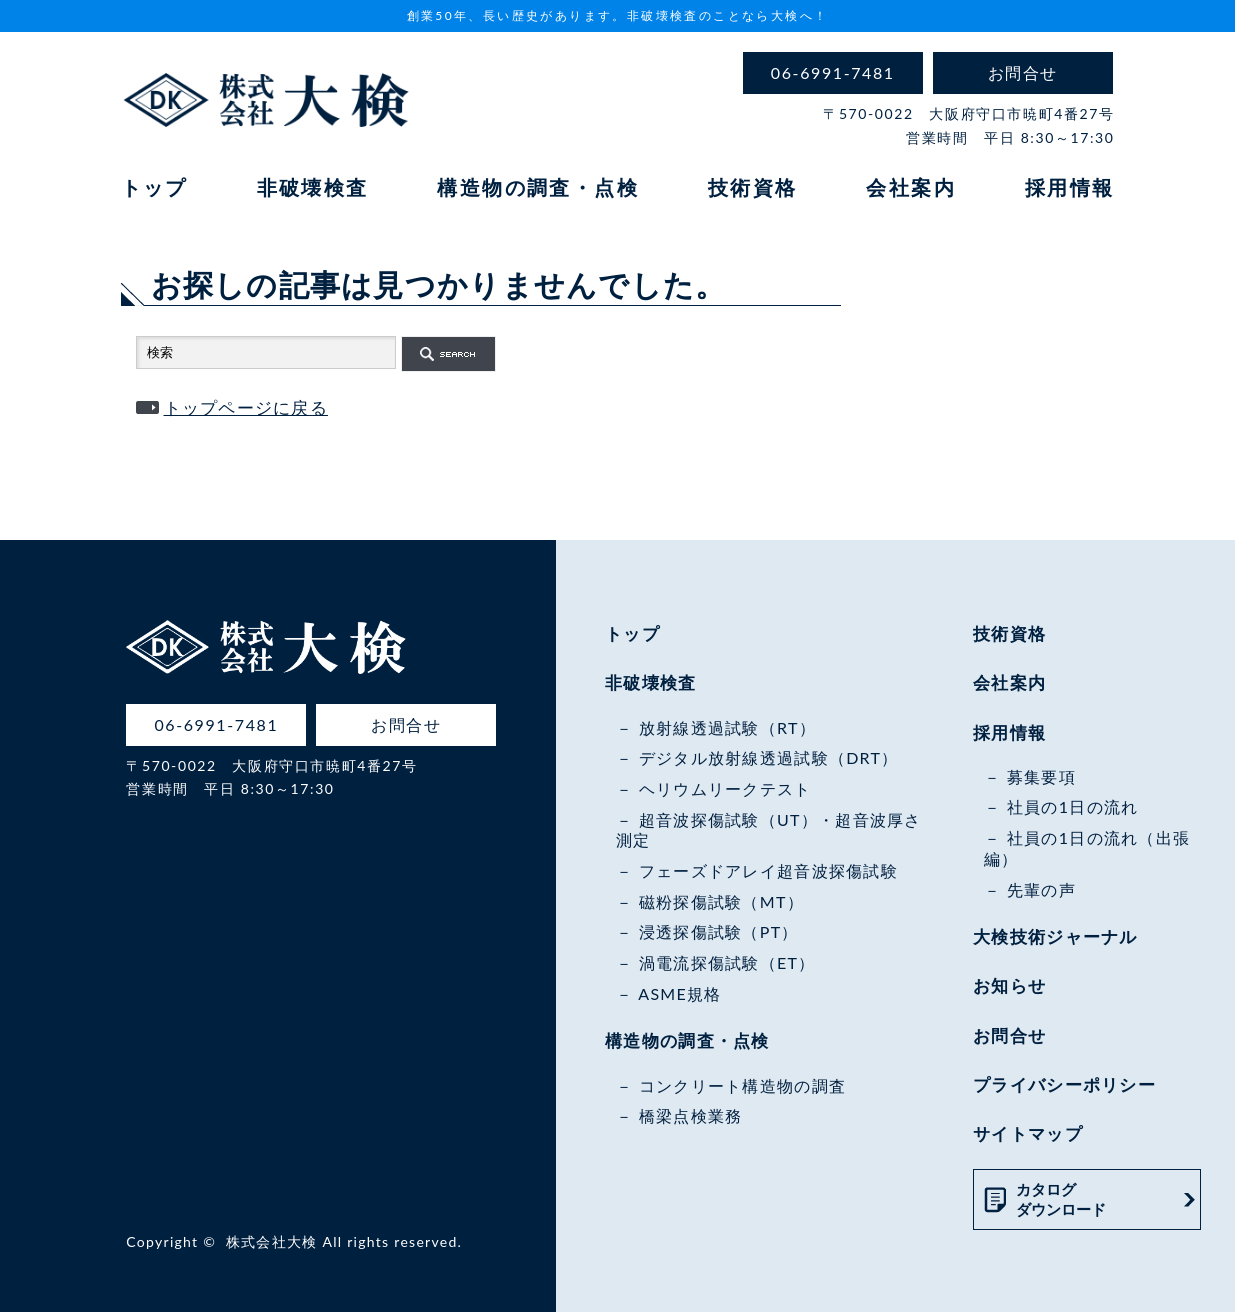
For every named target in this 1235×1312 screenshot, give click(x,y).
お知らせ (1009, 985)
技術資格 (753, 187)
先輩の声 (1041, 889)
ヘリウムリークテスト (725, 788)
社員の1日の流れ (1073, 806)
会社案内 (911, 187)
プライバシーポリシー (1064, 1084)
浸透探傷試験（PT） (719, 931)
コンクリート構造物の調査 (742, 1085)
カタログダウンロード (1061, 1199)
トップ (154, 187)
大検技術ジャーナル (1055, 936)
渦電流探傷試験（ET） (727, 962)
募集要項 (1041, 776)
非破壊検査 (313, 187)
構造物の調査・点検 (538, 187)
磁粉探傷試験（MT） (721, 901)
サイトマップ (1028, 1133)
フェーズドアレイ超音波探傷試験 (768, 870)
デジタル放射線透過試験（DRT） (769, 757)
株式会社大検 (272, 1241)
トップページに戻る (246, 407)
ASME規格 (679, 993)
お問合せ (1009, 1035)
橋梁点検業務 (691, 1115)
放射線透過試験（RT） (727, 727)
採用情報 (1070, 187)
